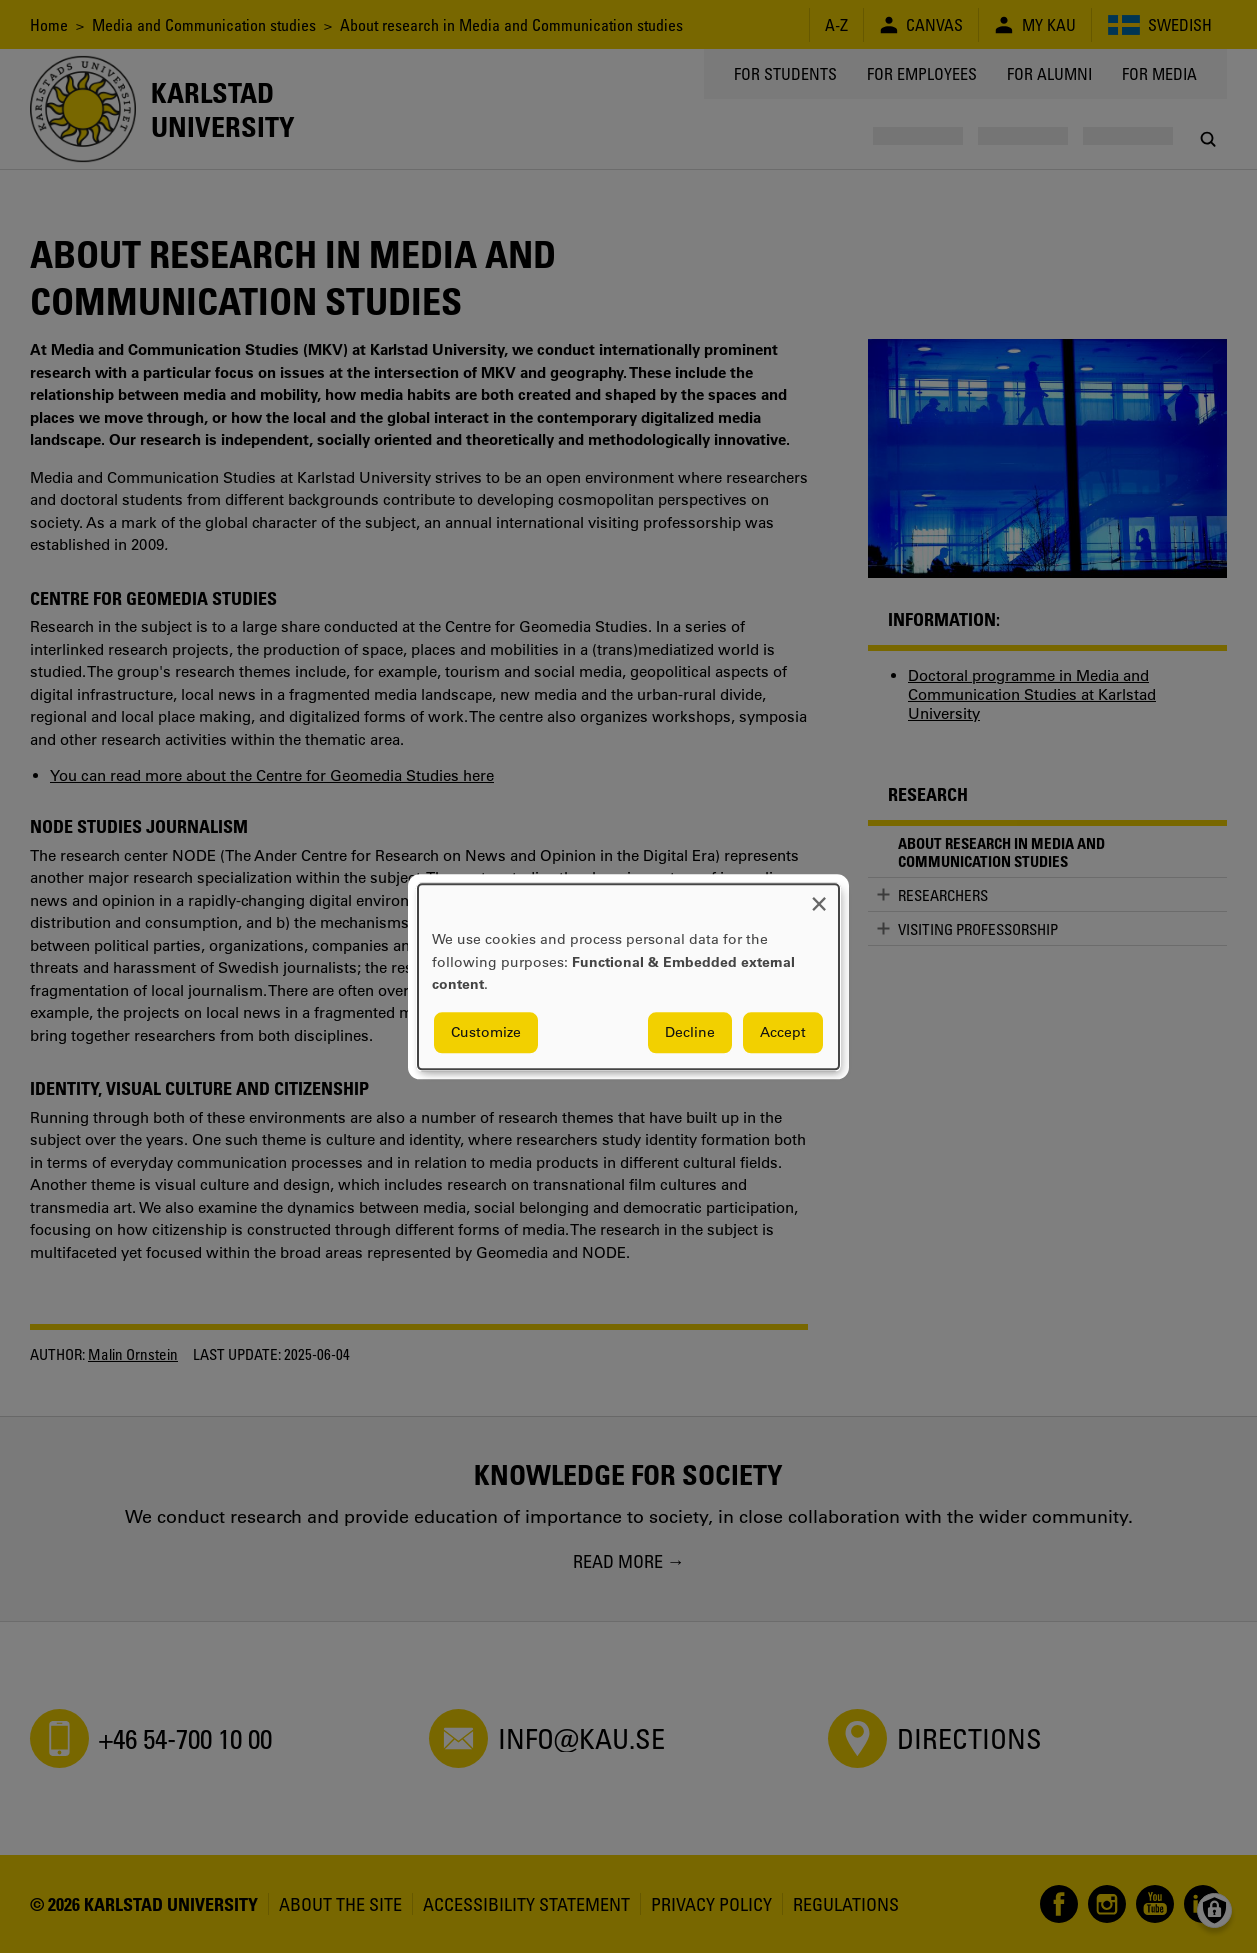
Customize (486, 1032)
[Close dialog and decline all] (819, 896)
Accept (783, 1032)
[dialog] (628, 976)
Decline (690, 1032)
